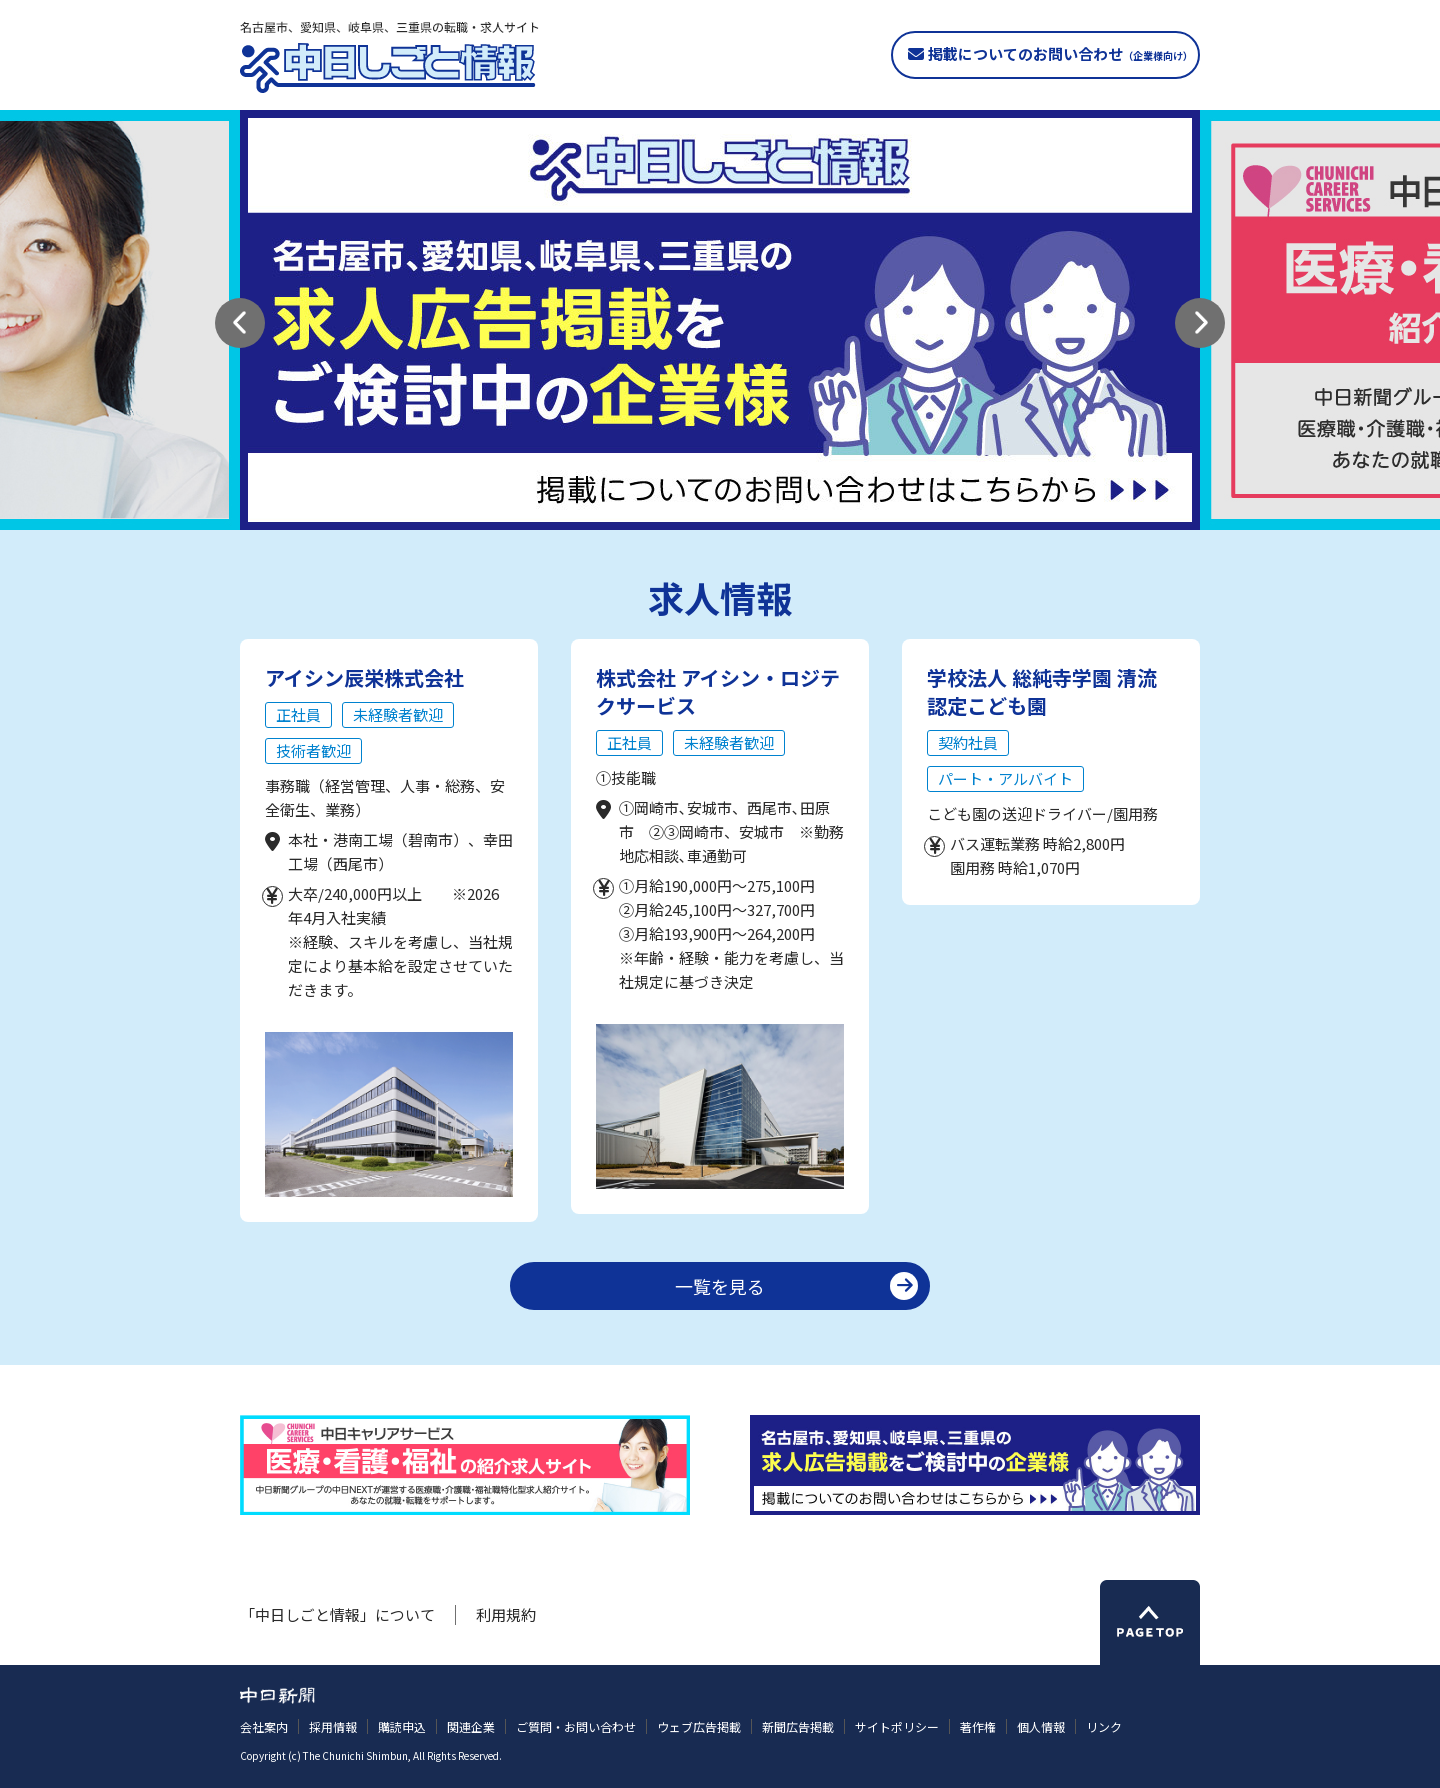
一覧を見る (720, 1286)
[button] (240, 323)
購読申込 (402, 1726)
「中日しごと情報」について (337, 1614)
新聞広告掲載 (798, 1726)
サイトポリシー (897, 1726)
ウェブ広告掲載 (699, 1726)
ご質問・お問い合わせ (576, 1726)
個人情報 (1041, 1726)
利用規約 (506, 1614)
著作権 (978, 1726)
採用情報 (333, 1726)
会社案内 (264, 1726)
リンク (1104, 1726)
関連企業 (471, 1726)
